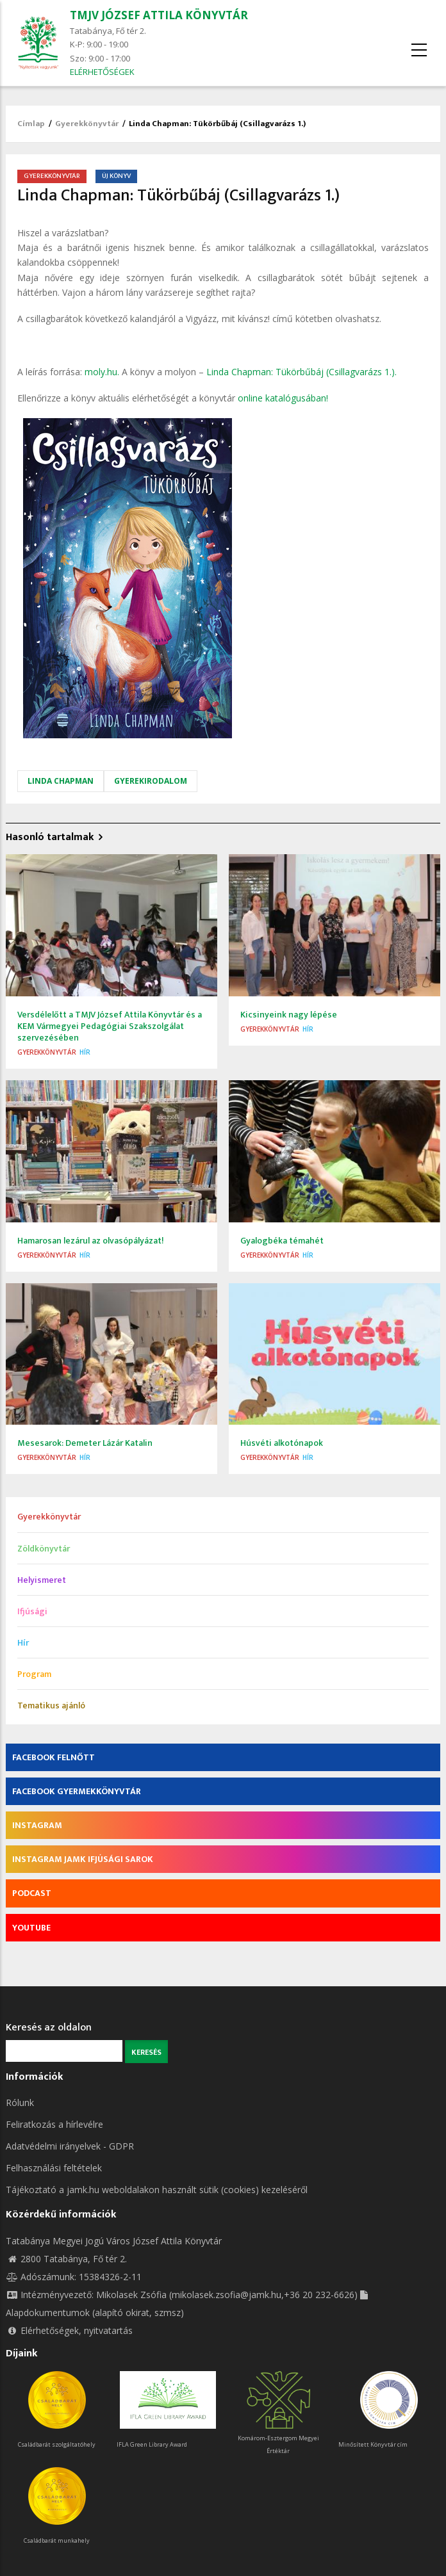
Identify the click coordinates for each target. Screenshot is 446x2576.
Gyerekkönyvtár (87, 124)
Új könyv (116, 176)
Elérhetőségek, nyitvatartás (69, 2330)
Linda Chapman (61, 780)
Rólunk (20, 2102)
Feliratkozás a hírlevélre (54, 2124)
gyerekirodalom (150, 780)
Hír (84, 1052)
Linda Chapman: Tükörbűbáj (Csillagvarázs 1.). (301, 372)
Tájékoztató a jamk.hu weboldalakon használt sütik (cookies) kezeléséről (157, 2189)
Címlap (31, 124)
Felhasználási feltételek (54, 2168)
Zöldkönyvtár (43, 1548)
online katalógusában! (283, 398)
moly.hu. (102, 372)
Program (34, 1674)
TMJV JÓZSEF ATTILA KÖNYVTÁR (159, 15)
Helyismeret (41, 1580)
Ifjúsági (32, 1611)
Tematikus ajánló (51, 1705)
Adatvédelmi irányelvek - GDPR (70, 2146)
